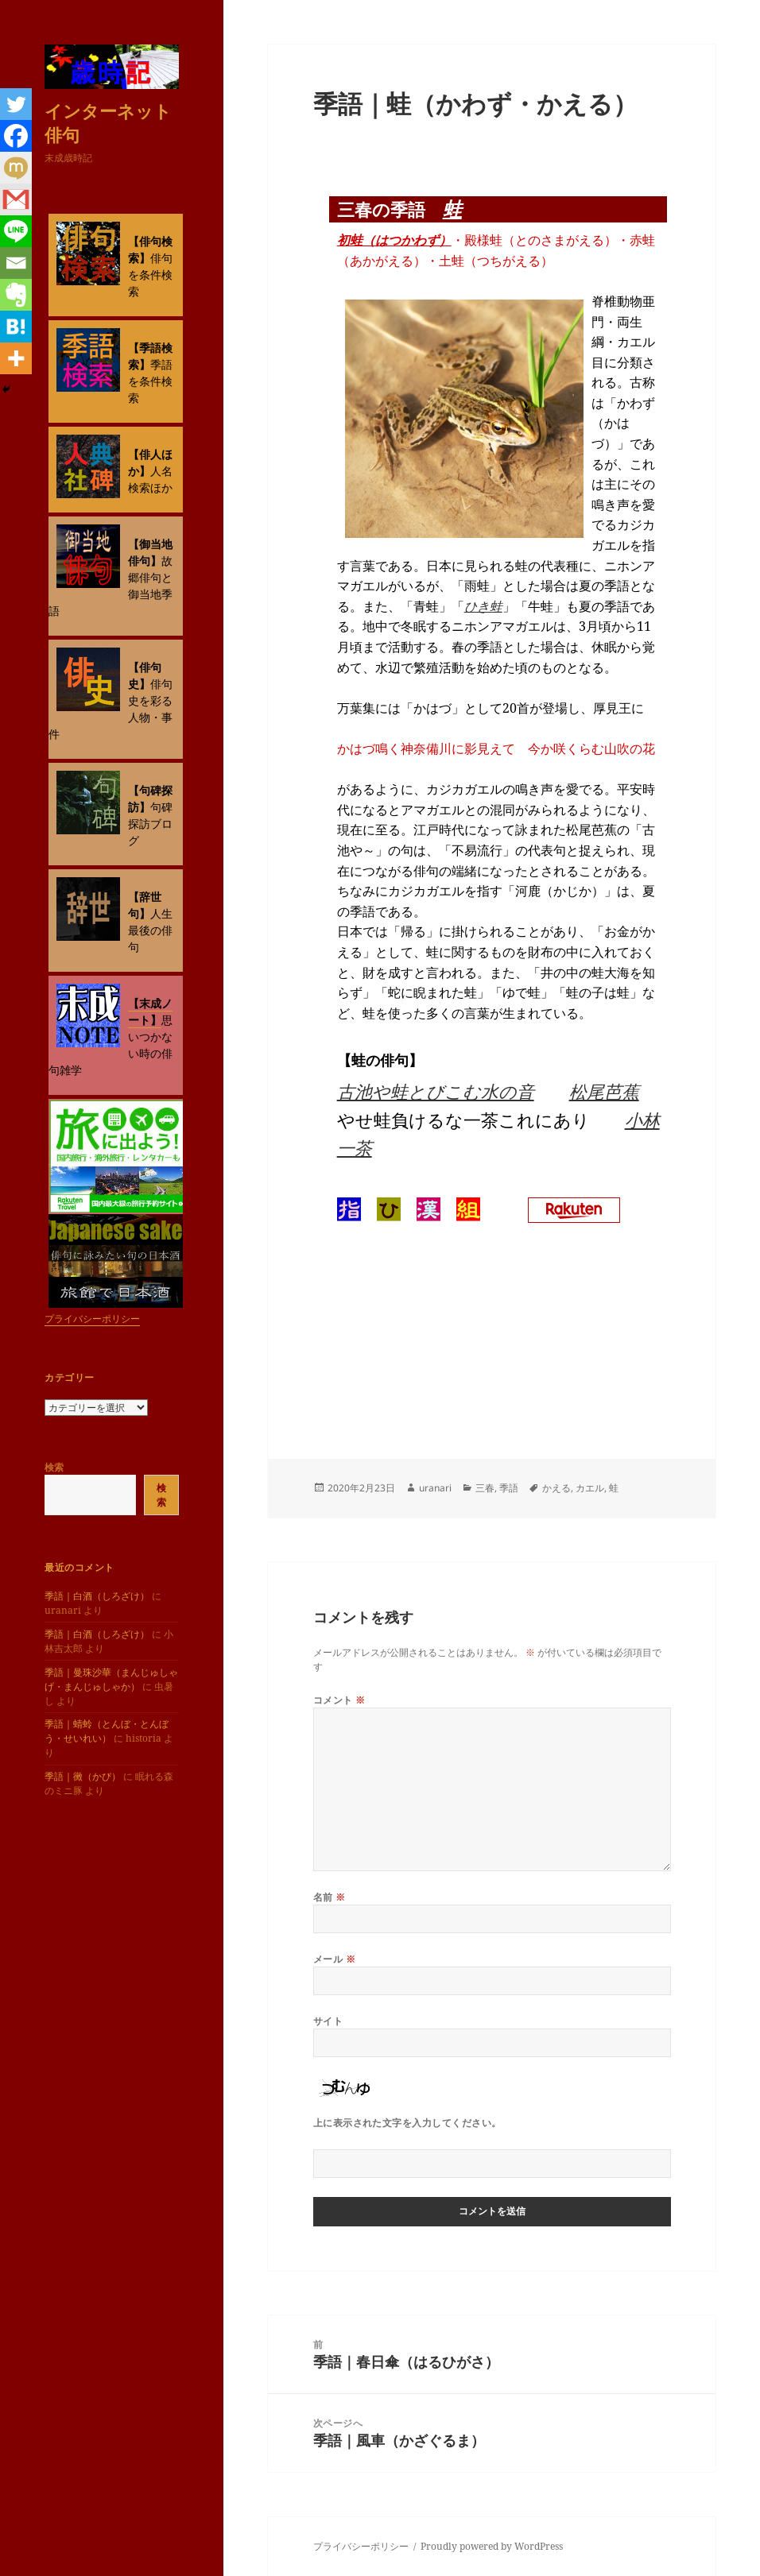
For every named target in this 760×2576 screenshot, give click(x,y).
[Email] (16, 263)
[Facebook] (16, 136)
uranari (435, 1488)
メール (334, 1959)
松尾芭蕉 (604, 1091)
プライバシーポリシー (92, 1318)
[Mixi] (16, 168)
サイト (328, 2021)
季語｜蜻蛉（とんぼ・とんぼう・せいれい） (107, 1731)
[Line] (16, 231)
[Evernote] (16, 295)
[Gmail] (16, 199)
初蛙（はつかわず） (394, 240)
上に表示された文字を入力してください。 (407, 2122)
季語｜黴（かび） (83, 1776)
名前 (329, 1897)
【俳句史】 (144, 675)
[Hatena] (16, 326)
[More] (16, 358)
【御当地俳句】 (150, 552)
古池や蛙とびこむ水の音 (435, 1091)
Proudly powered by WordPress (492, 2546)
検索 (54, 1467)
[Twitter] (16, 104)
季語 (508, 1488)
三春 (484, 1488)
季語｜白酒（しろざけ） (97, 1596)
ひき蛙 (483, 606)
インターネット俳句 (108, 122)
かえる (556, 1488)
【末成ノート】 (150, 1011)
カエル (590, 1488)
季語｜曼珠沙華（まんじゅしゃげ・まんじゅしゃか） (111, 1679)
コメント (339, 1700)
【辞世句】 (144, 905)
